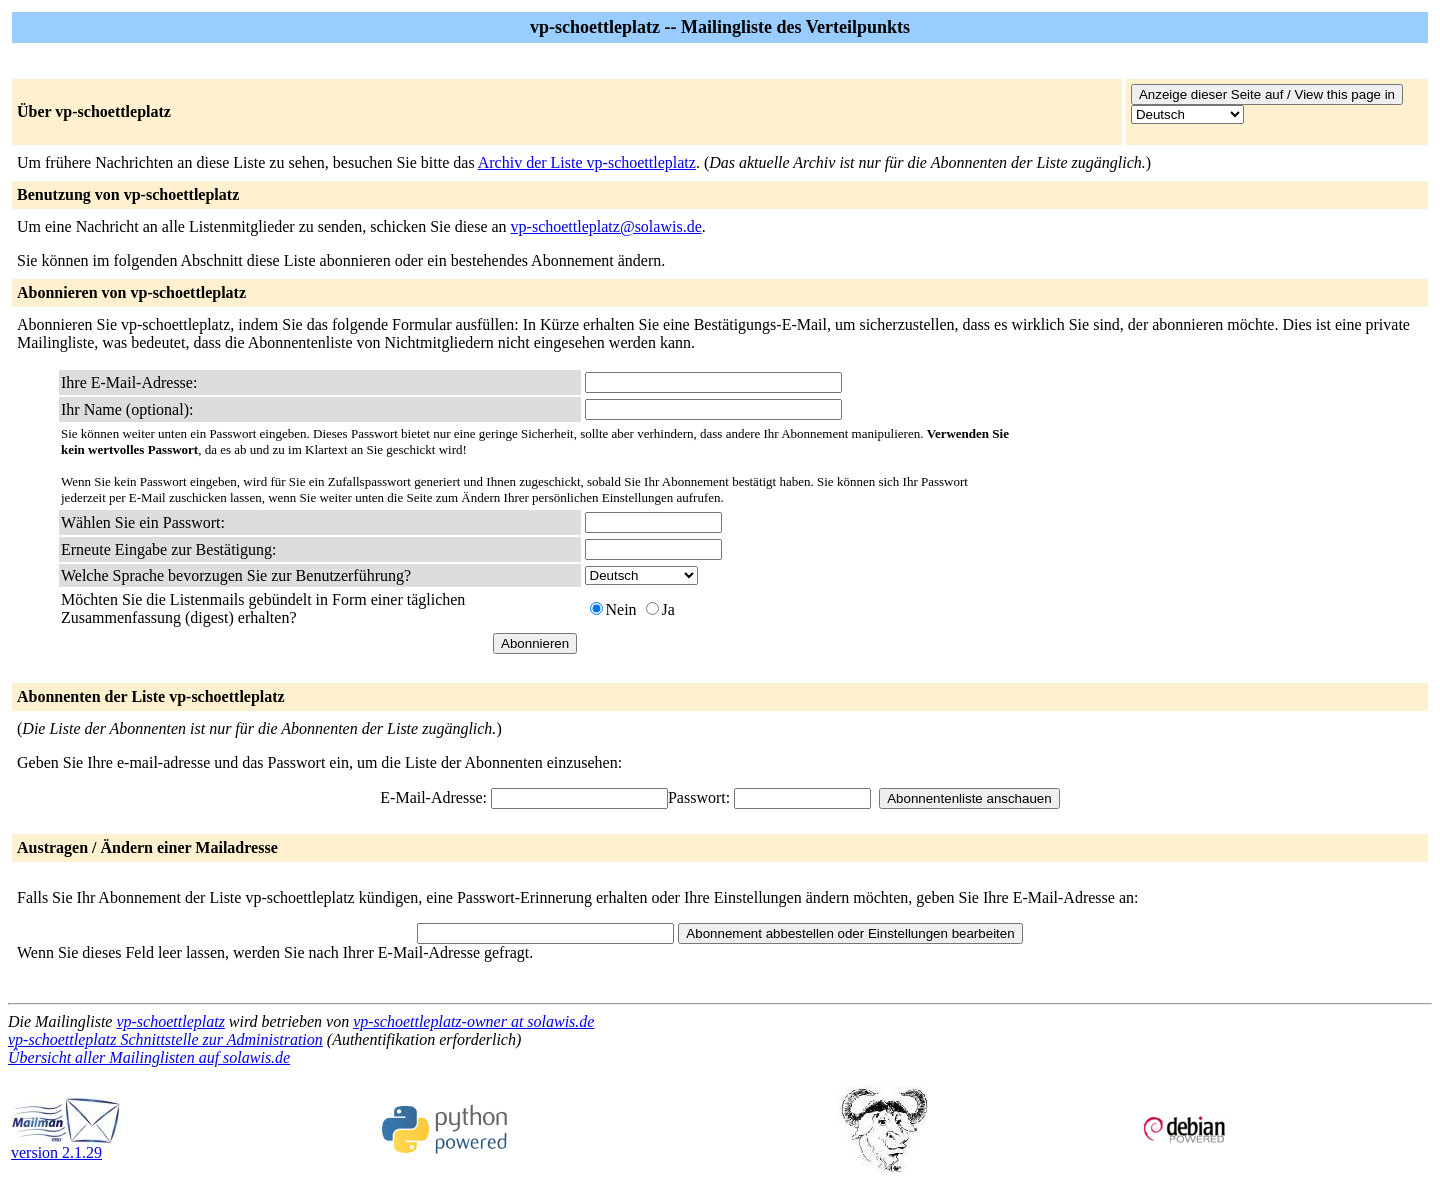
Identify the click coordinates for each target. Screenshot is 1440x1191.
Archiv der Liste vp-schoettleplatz (587, 162)
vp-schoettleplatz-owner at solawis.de (473, 1021)
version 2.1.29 (66, 1145)
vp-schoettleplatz (170, 1021)
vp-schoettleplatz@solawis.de (606, 226)
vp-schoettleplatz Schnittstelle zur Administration (165, 1039)
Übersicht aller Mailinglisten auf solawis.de (149, 1057)
